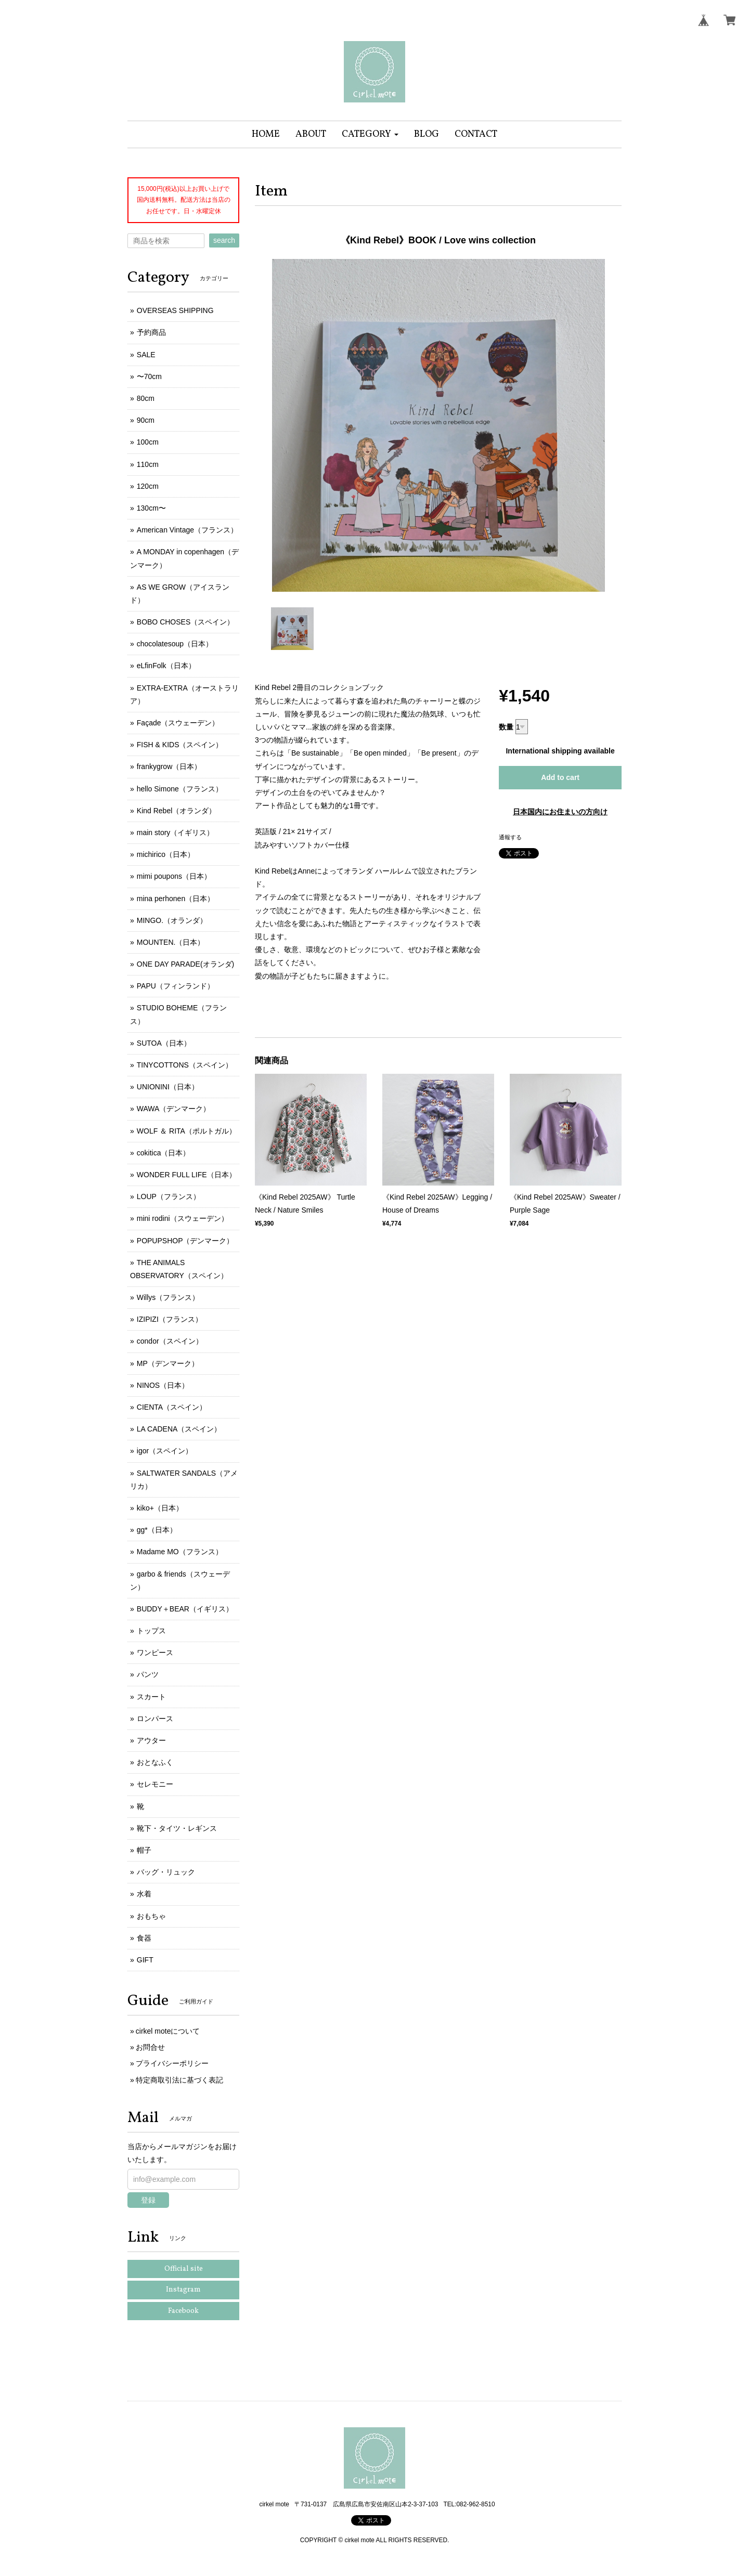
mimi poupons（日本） (174, 876)
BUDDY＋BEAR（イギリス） (185, 1609)
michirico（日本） (166, 854)
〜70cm (149, 376)
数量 (506, 727)
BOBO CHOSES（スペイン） (185, 622)
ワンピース (155, 1652)
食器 (144, 1938)
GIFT (145, 1960)
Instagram (183, 2290)
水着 (144, 1894)
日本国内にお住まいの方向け (560, 812)
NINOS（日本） (163, 1385)
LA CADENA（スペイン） (179, 1429)
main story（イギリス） (175, 832)
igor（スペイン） (164, 1451)
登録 (148, 2200)
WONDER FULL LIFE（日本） (186, 1174)
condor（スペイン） (170, 1341)
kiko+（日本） (160, 1508)
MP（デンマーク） (168, 1363)
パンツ (148, 1674)
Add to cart (560, 777)
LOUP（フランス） (168, 1196)
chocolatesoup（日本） (175, 644)
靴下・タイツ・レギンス (177, 1828)
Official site (183, 2269)
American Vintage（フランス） (187, 530)
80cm (145, 398)
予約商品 (151, 332)
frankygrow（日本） (169, 766)
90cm (145, 420)
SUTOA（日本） (164, 1043)
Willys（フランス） (168, 1297)
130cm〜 (151, 508)
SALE (146, 354)
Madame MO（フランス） (180, 1551)
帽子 (144, 1850)
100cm (148, 442)
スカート (151, 1697)
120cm (148, 486)
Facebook (183, 2311)
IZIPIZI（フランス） (169, 1319)
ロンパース (155, 1718)
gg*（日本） (157, 1530)
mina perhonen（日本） (175, 898)
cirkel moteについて (168, 2031)
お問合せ (150, 2047)
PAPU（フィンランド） (175, 986)
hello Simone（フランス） (180, 789)
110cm (148, 464)
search (224, 240)
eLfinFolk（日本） (166, 665)
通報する (510, 837)
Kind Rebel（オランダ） (176, 810)
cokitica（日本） (163, 1153)
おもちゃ (151, 1916)
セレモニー (155, 1784)
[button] (370, 134)
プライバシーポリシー (172, 2063)
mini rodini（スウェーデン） (182, 1218)
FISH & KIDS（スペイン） (180, 744)
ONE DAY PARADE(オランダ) (185, 964)
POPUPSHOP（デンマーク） (185, 1241)
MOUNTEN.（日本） (171, 942)
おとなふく (155, 1762)
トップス (151, 1631)
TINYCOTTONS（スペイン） (185, 1065)
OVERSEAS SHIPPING (175, 310)
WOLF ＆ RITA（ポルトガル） (186, 1131)
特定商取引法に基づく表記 (179, 2080)
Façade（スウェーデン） (178, 723)
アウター (151, 1740)
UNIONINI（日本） (168, 1087)
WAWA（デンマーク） (174, 1108)
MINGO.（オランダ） (172, 920)
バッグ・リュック (166, 1872)
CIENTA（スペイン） (171, 1407)
